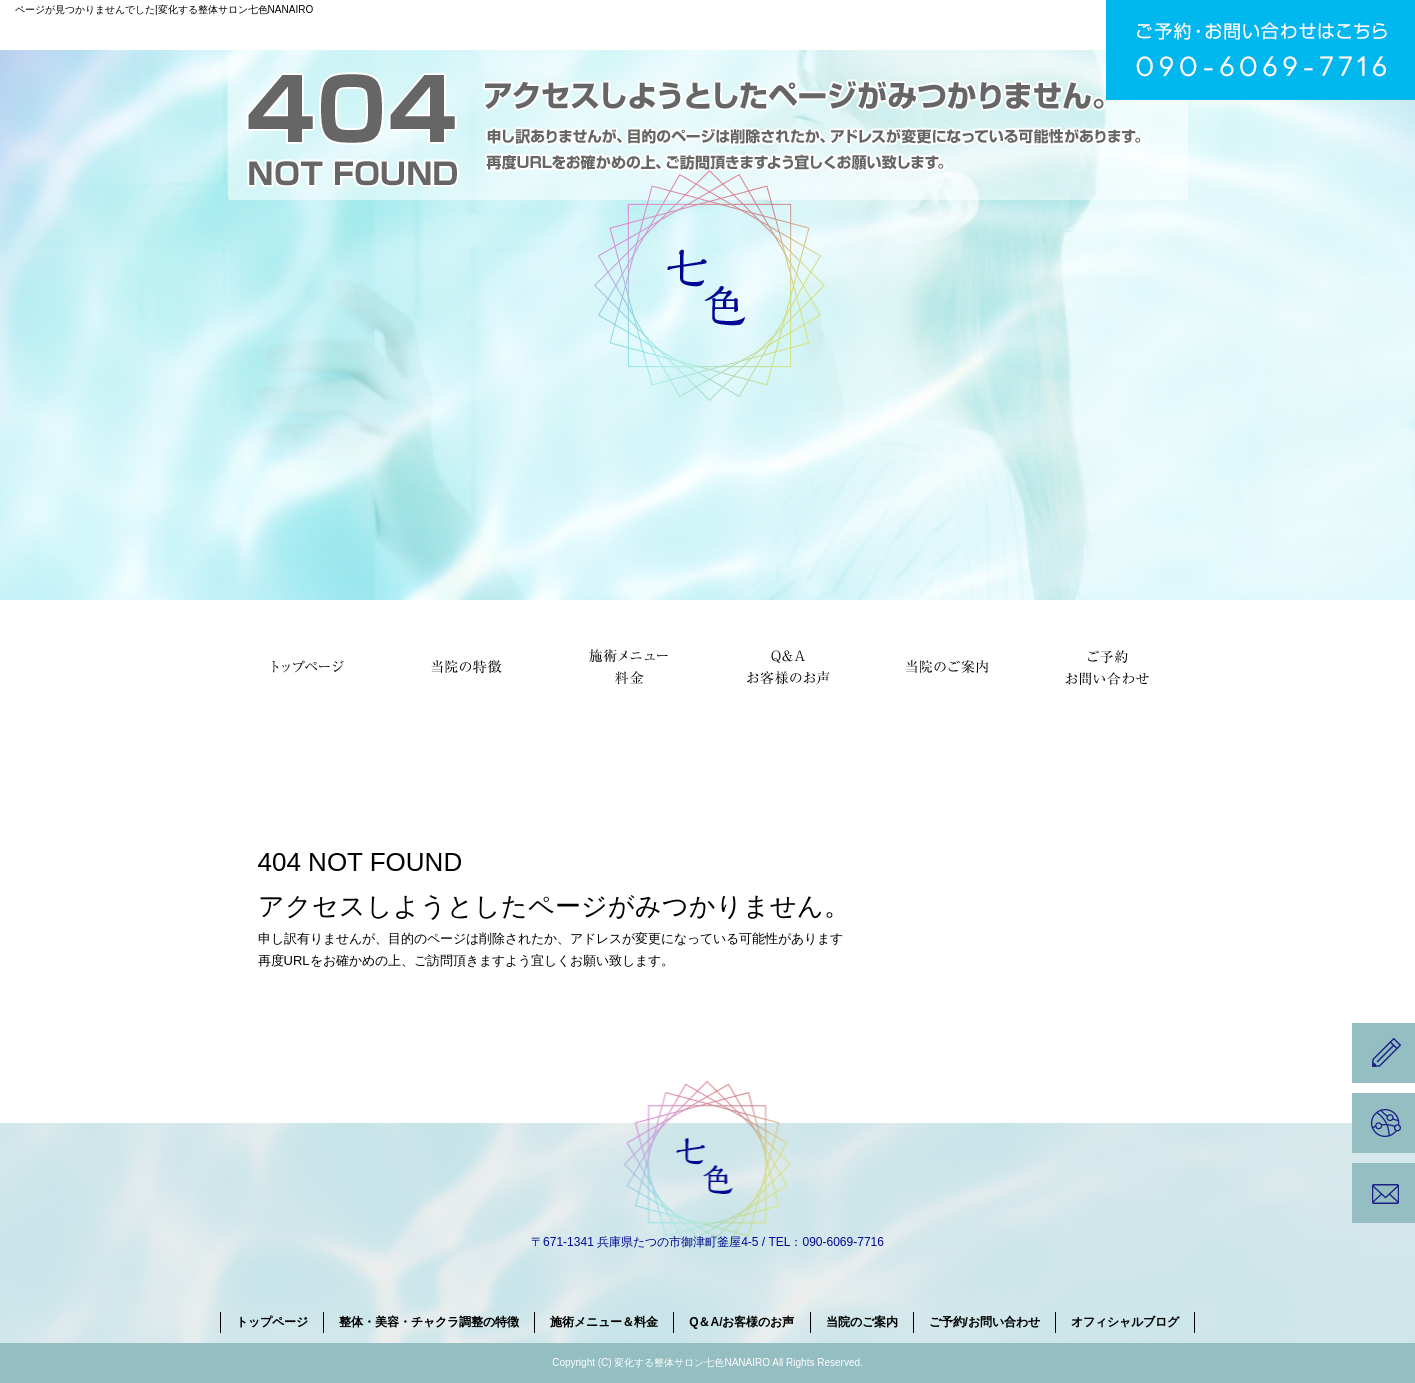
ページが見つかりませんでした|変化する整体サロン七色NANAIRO (164, 9)
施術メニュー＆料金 (628, 665)
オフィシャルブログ (1125, 1322)
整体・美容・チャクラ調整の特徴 (468, 665)
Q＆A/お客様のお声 (788, 665)
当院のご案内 (948, 665)
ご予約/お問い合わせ (1108, 665)
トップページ (308, 665)
